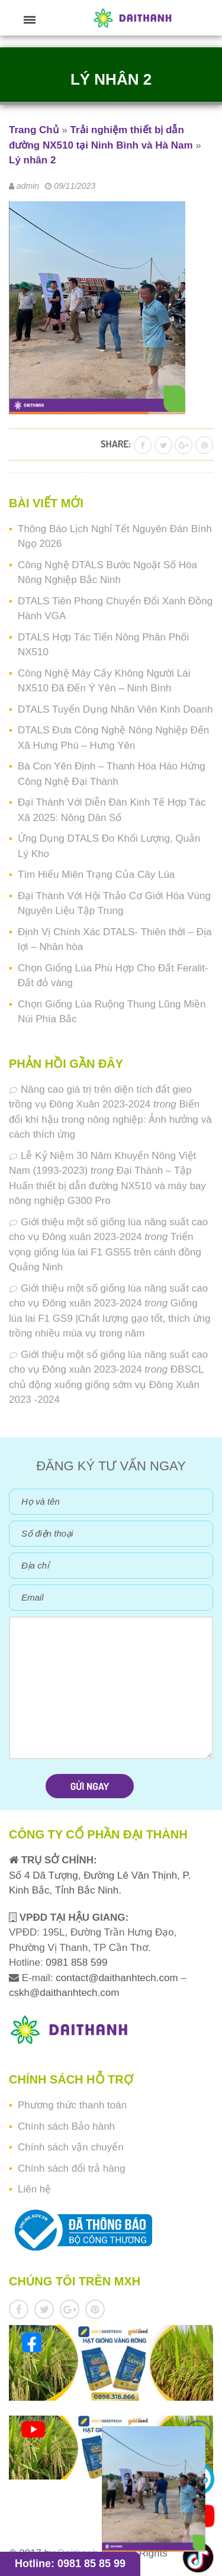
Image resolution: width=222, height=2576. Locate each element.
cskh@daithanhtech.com (64, 1992)
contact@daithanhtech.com (118, 1977)
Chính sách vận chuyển (71, 2147)
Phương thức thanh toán (72, 2105)
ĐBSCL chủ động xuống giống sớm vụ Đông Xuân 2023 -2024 (106, 1384)
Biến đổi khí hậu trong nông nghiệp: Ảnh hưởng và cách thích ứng (110, 1119)
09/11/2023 (74, 186)
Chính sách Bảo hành (66, 2126)
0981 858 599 (75, 1962)
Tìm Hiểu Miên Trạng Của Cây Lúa (96, 874)
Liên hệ (34, 2189)
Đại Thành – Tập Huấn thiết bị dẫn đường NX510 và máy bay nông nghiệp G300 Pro (107, 1185)
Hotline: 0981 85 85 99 (70, 2563)
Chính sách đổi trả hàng (72, 2168)
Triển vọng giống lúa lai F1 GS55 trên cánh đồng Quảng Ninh (105, 1252)
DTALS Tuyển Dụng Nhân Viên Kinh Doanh (115, 709)
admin (28, 186)
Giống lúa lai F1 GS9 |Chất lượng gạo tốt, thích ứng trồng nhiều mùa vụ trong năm (109, 1318)
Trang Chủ (34, 130)
